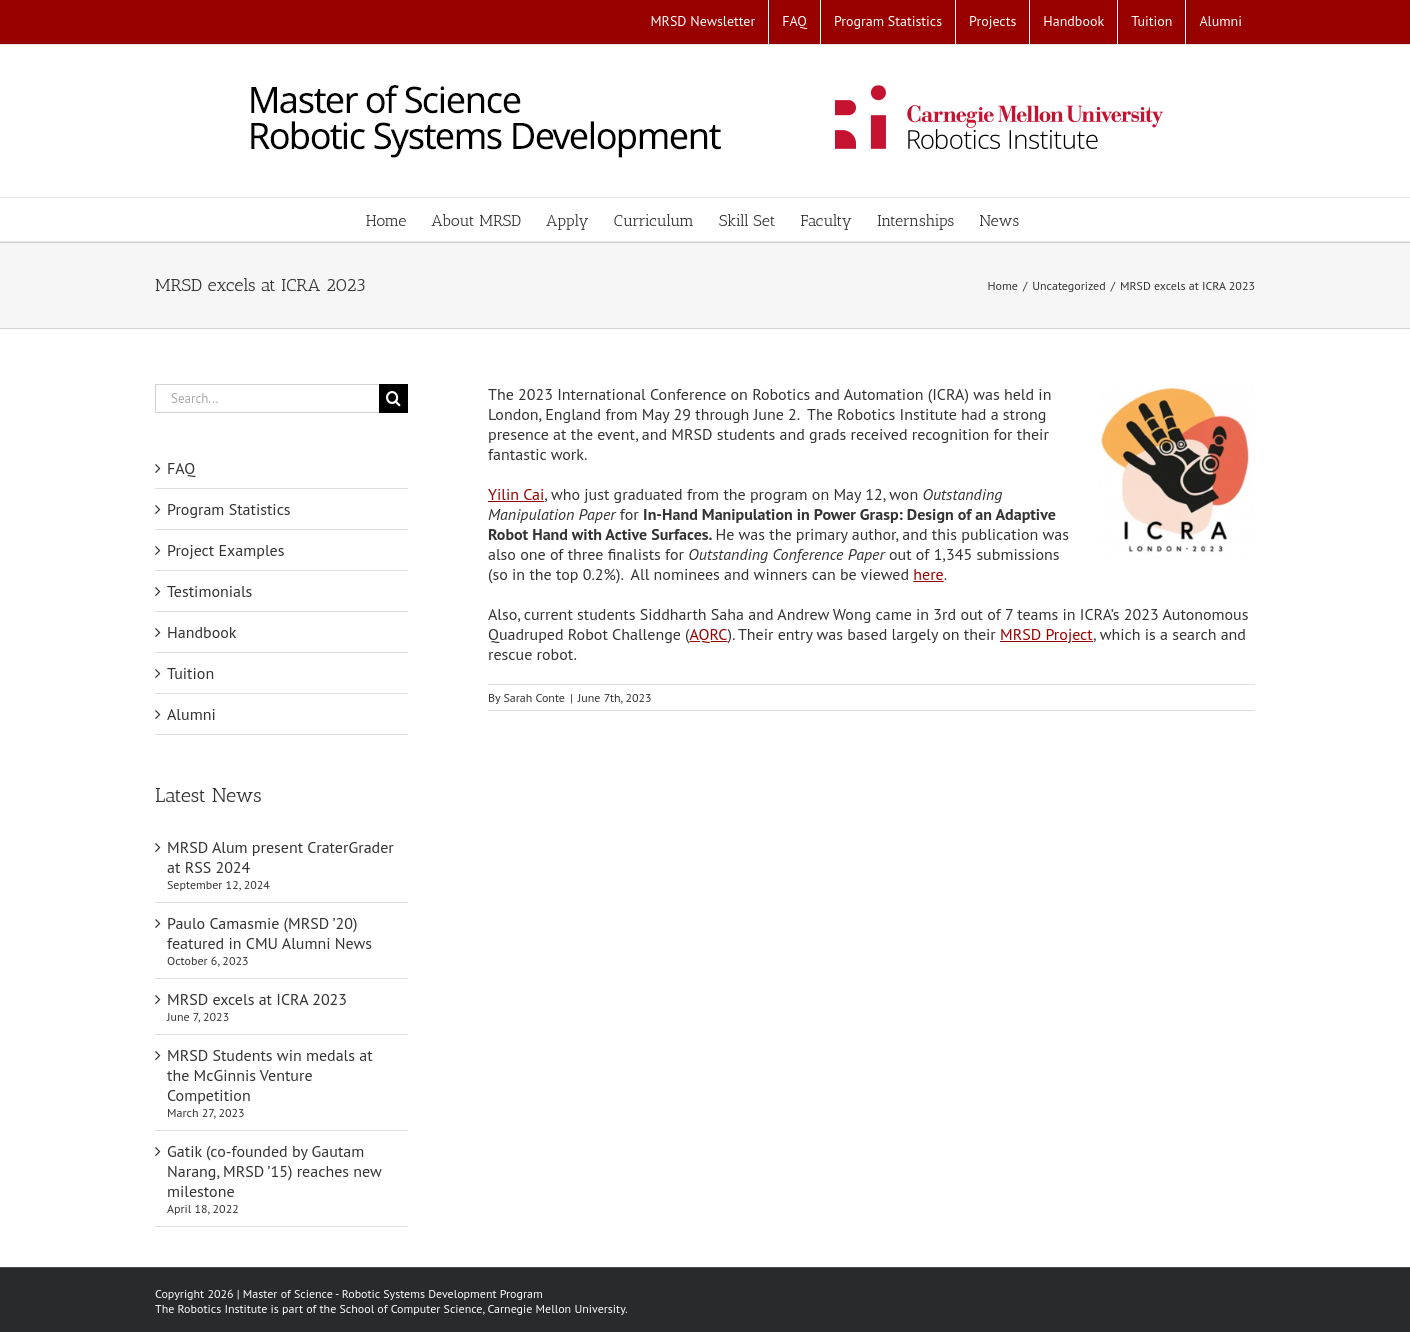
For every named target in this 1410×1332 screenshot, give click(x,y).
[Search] (393, 398)
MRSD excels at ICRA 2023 (257, 999)
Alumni (191, 714)
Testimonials (209, 591)
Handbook (202, 632)
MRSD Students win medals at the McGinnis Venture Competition (270, 1075)
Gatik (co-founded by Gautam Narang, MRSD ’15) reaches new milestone (274, 1171)
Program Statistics (229, 509)
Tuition (190, 673)
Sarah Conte (534, 697)
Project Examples (225, 550)
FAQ (181, 468)
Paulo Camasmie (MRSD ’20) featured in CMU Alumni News (269, 933)
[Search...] (267, 398)
